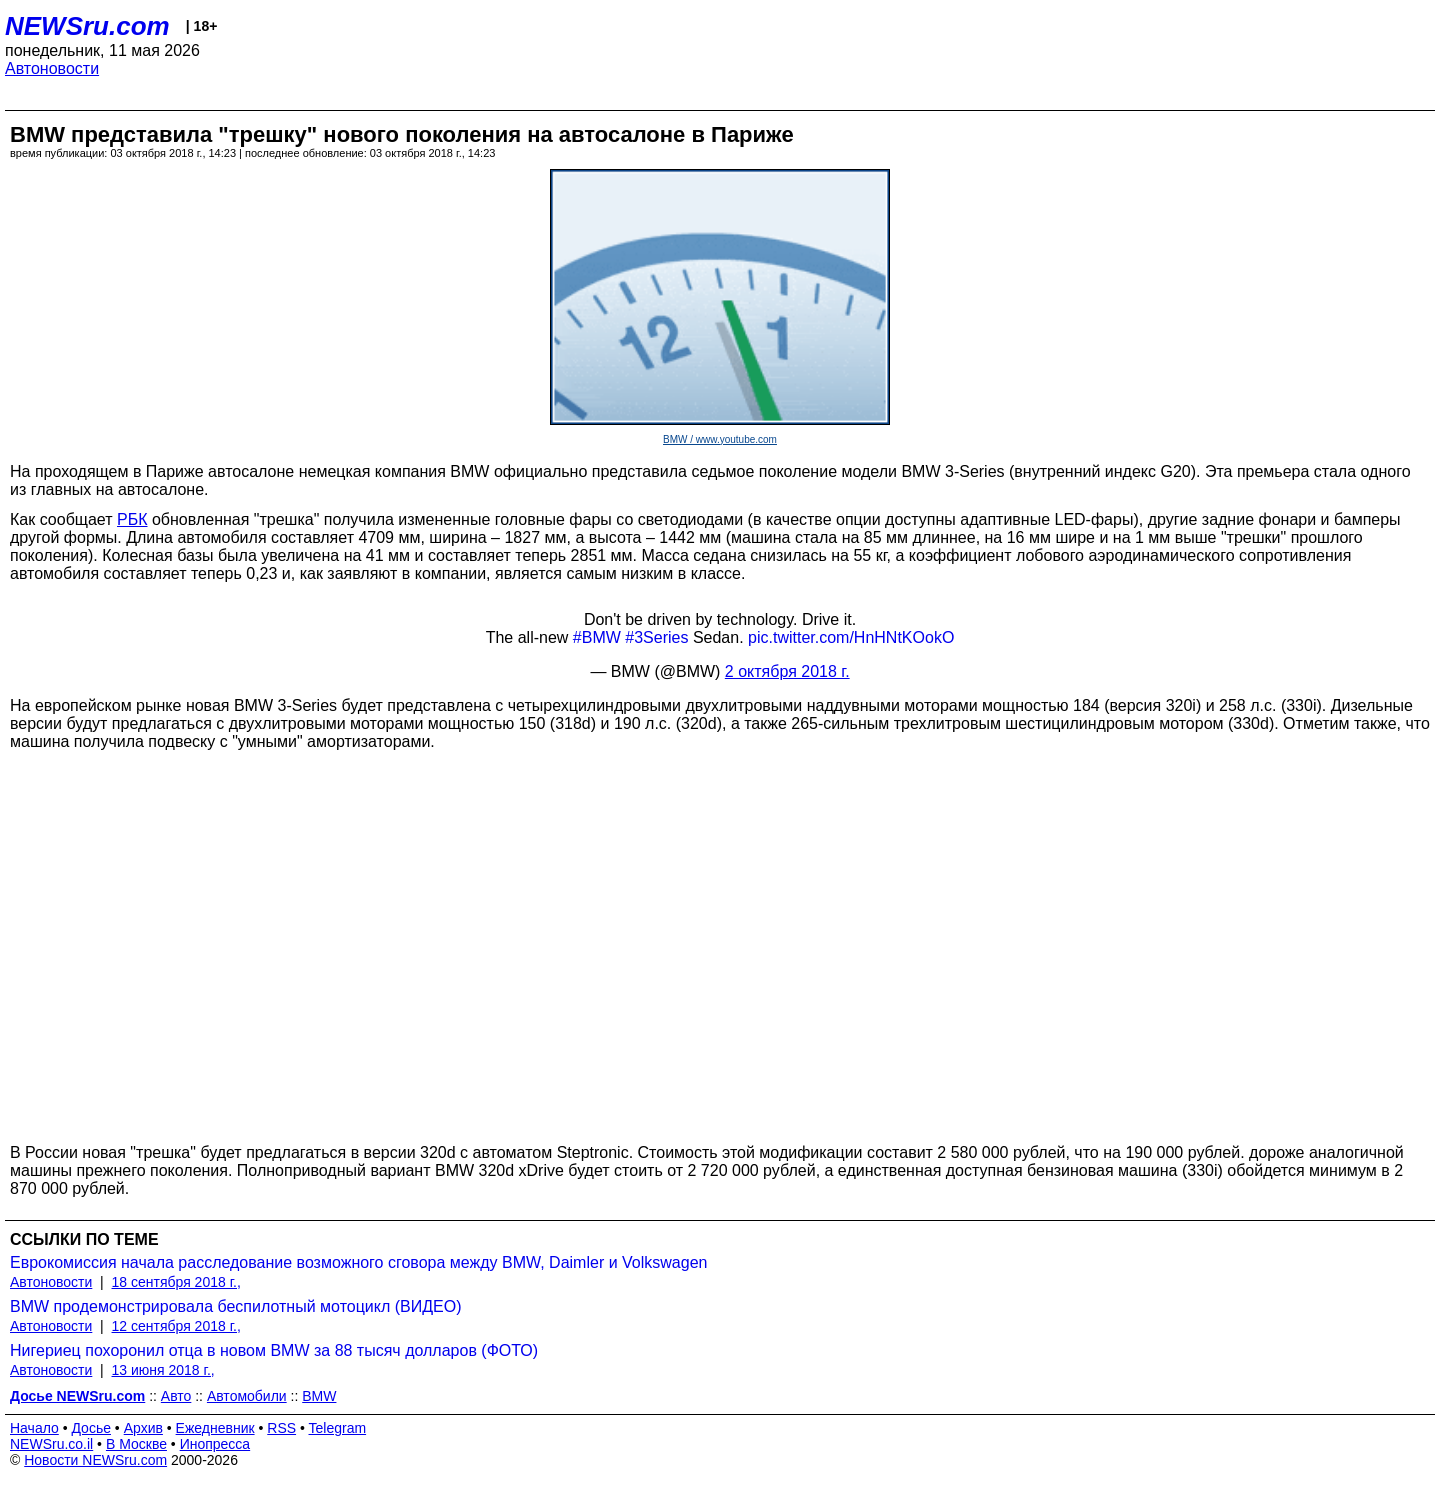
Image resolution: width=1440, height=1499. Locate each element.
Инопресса (215, 1444)
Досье (91, 1428)
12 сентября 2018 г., (176, 1326)
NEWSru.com (87, 26)
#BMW (597, 637)
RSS (281, 1428)
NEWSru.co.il (51, 1444)
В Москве (136, 1444)
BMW (319, 1396)
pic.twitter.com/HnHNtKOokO (851, 637)
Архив (143, 1428)
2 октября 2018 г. (787, 671)
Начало (34, 1428)
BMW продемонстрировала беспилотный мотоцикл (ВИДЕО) (236, 1306)
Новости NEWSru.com (95, 1460)
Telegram (338, 1428)
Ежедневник (215, 1428)
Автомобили (247, 1396)
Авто (176, 1396)
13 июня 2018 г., (163, 1370)
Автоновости (52, 68)
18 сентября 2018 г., (176, 1282)
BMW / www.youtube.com (720, 439)
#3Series (656, 637)
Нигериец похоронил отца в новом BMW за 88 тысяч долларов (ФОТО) (274, 1350)
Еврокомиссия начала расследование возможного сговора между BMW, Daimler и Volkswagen (358, 1262)
